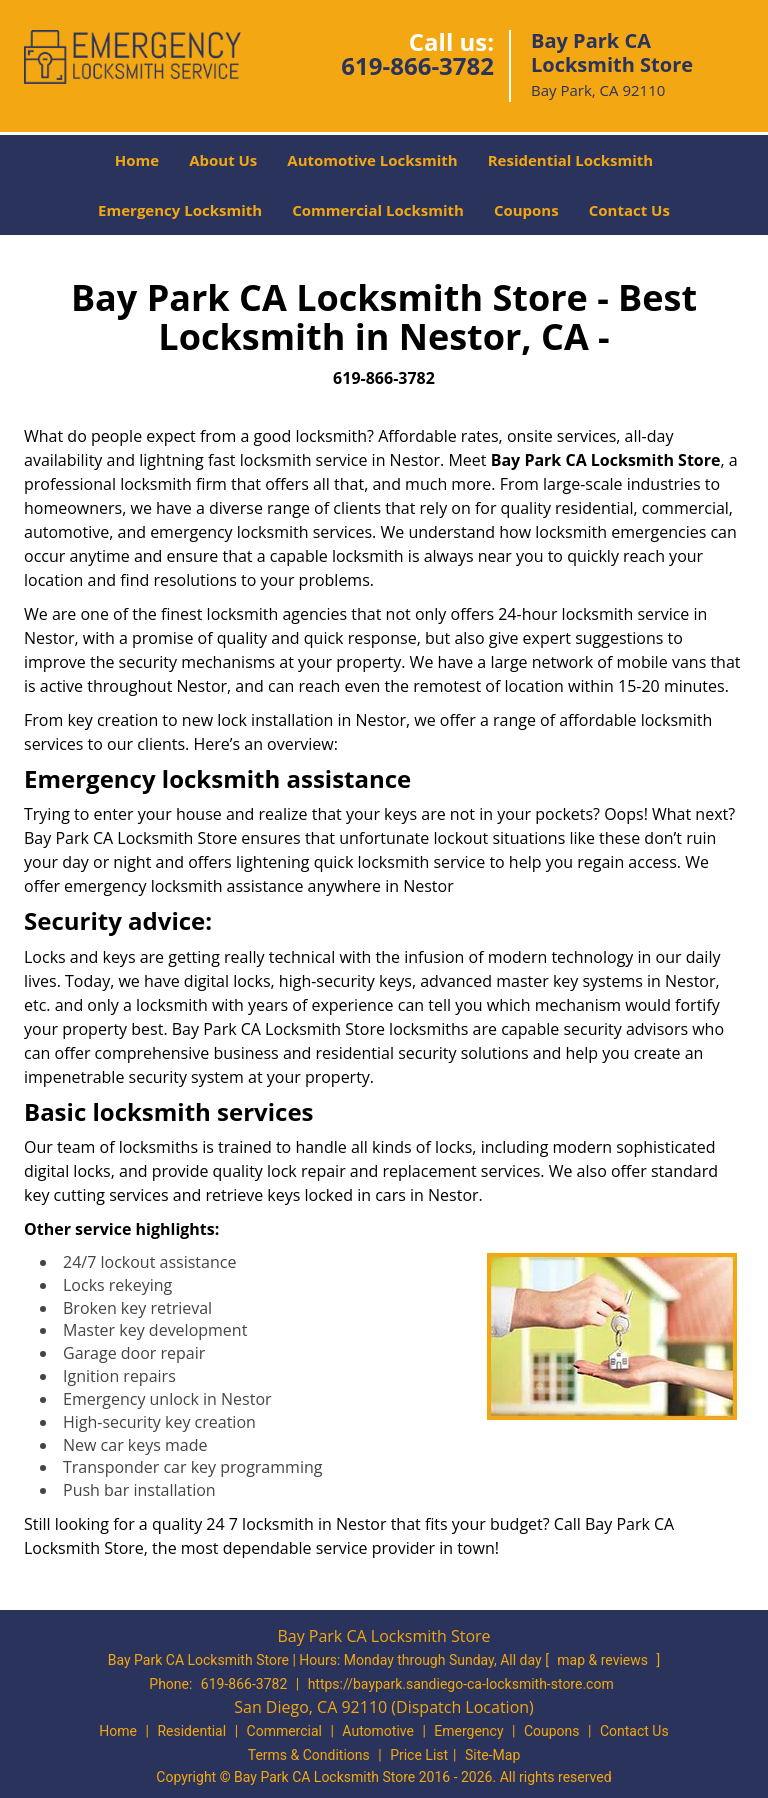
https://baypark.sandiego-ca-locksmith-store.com (461, 1684)
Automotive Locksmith (372, 160)
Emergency (468, 1731)
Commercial (284, 1731)
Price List (419, 1755)
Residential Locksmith (571, 160)
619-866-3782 (417, 65)
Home (137, 160)
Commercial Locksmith (378, 210)
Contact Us (629, 210)
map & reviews (604, 1660)
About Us (223, 160)
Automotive (378, 1731)
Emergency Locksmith (180, 210)
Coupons (526, 210)
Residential (191, 1731)
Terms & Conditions (309, 1755)
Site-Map (492, 1755)
